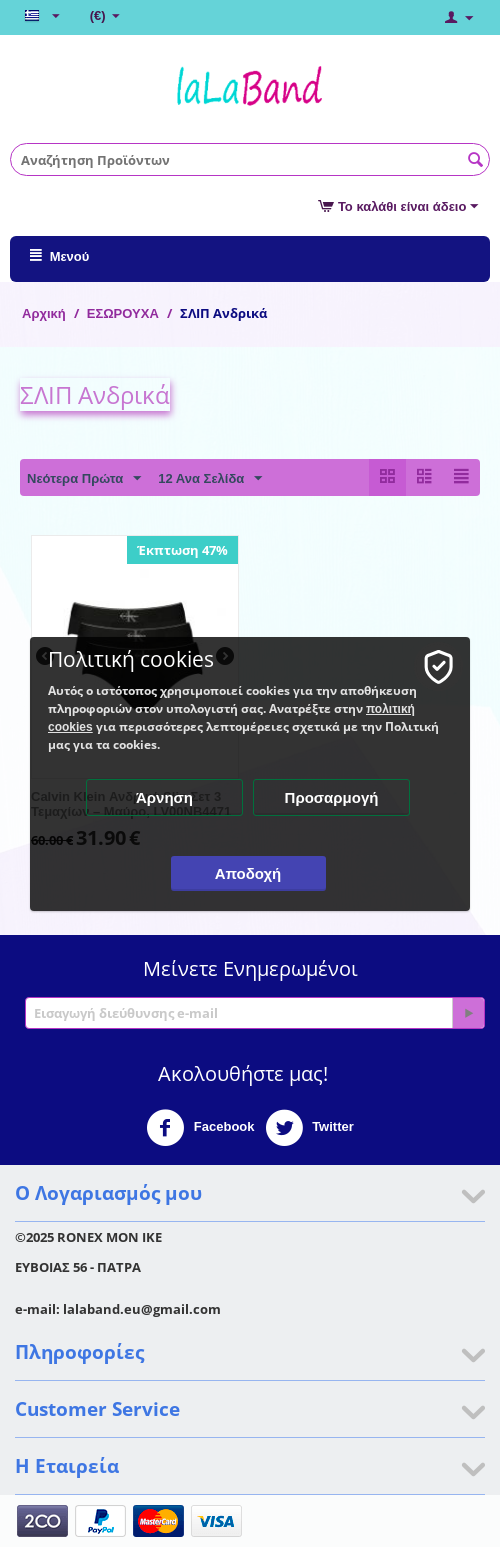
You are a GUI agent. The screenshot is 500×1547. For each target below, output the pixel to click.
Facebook (200, 1128)
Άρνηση (164, 797)
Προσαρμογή (332, 797)
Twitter (309, 1128)
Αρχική (44, 313)
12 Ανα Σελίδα (210, 479)
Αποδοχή (248, 873)
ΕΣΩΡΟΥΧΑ (123, 313)
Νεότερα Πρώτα (84, 479)
